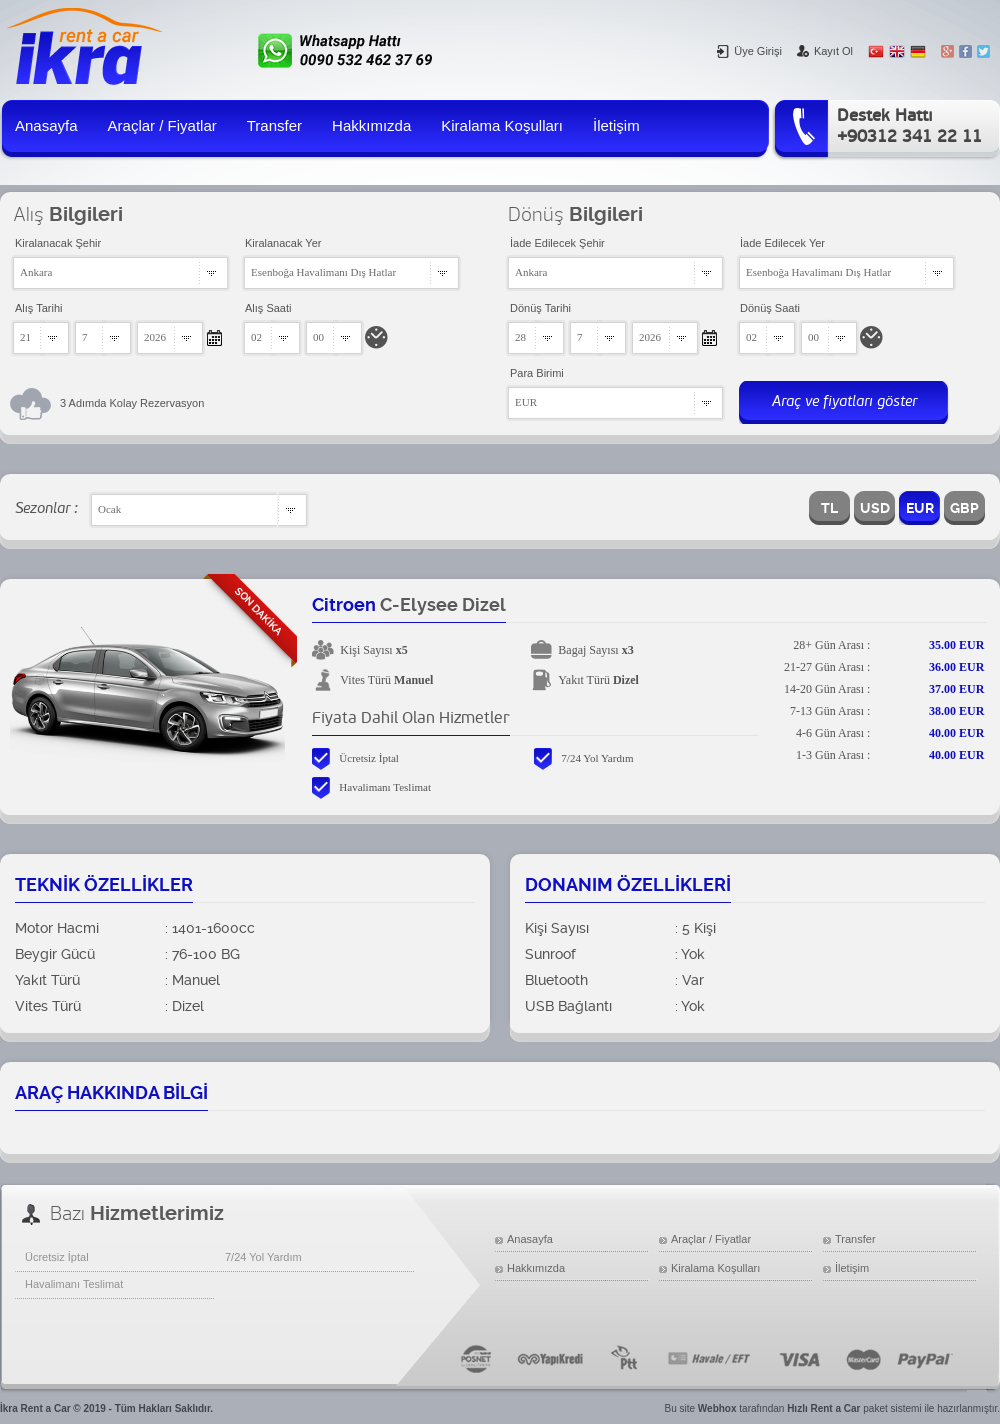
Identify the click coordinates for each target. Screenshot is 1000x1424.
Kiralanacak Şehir (58, 243)
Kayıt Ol (825, 51)
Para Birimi (537, 373)
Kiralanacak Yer (283, 243)
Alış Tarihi (38, 308)
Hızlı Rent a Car (823, 1408)
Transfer (274, 125)
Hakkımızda (371, 125)
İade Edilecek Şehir (557, 243)
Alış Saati (268, 308)
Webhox (717, 1408)
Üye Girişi (749, 51)
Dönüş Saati (770, 308)
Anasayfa (46, 125)
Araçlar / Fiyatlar (162, 125)
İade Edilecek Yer (782, 243)
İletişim (616, 125)
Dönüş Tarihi (540, 308)
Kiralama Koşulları (502, 125)
